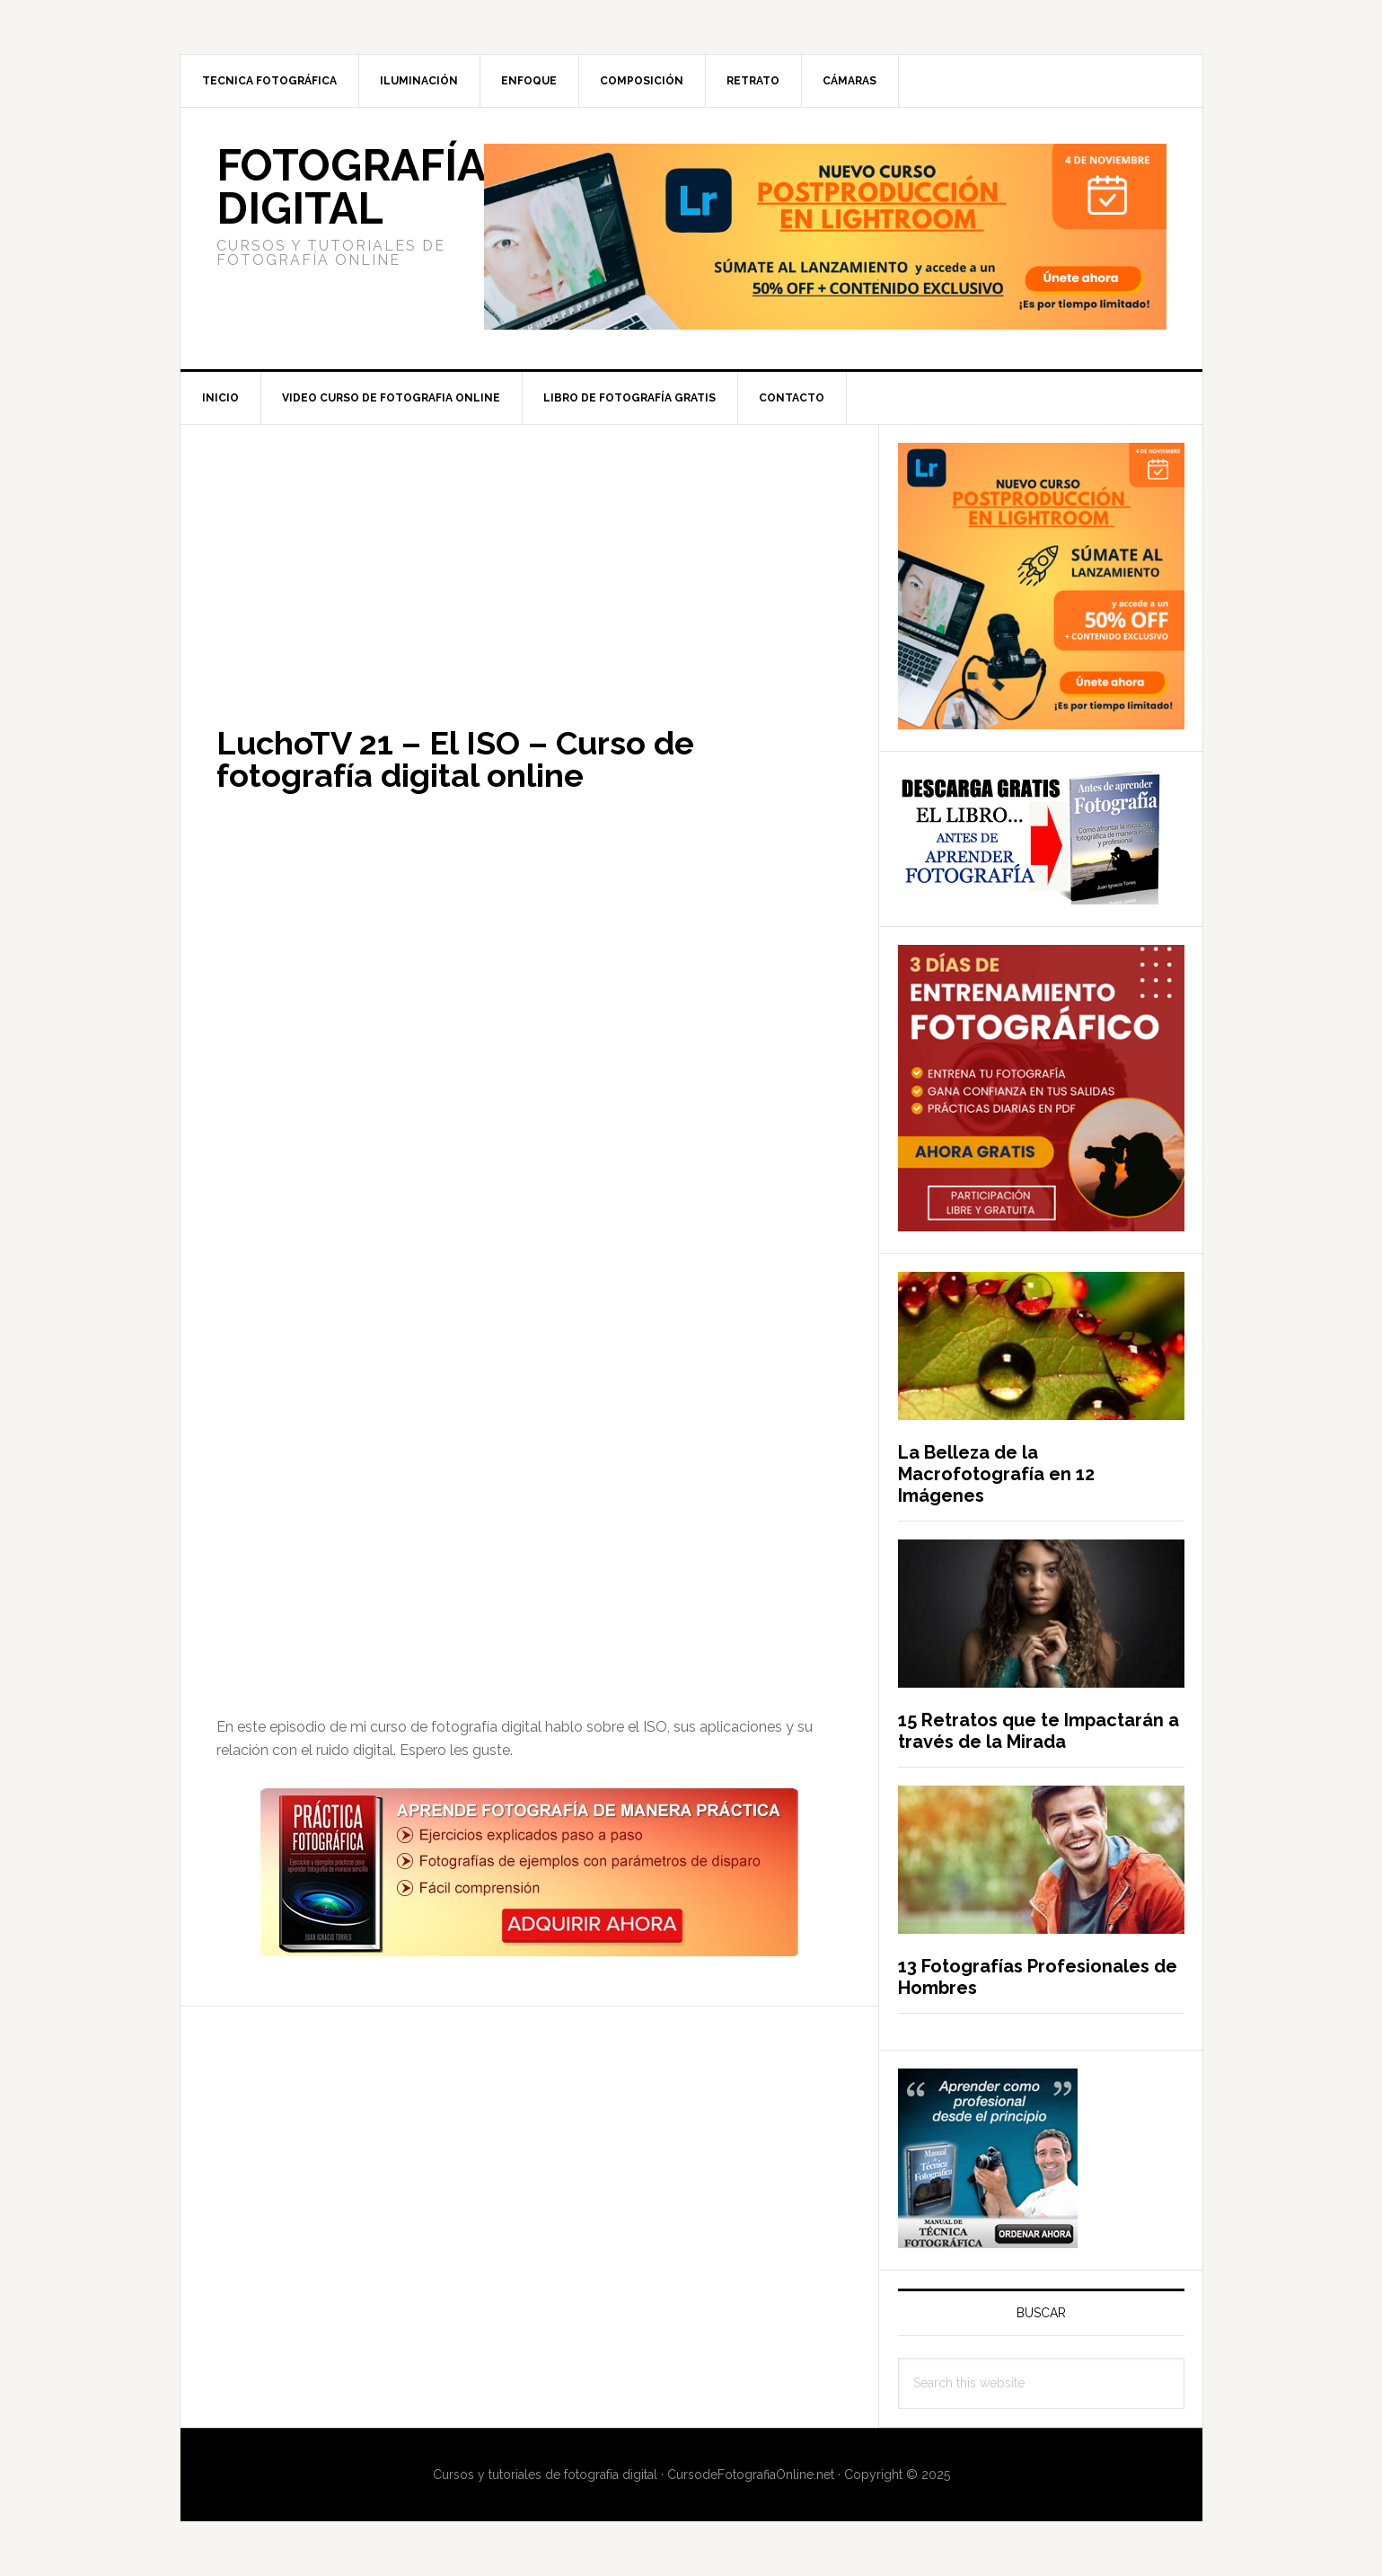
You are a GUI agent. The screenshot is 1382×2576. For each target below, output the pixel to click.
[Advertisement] (529, 558)
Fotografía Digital (350, 187)
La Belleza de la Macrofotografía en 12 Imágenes (996, 1474)
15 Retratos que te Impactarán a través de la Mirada (1038, 1730)
